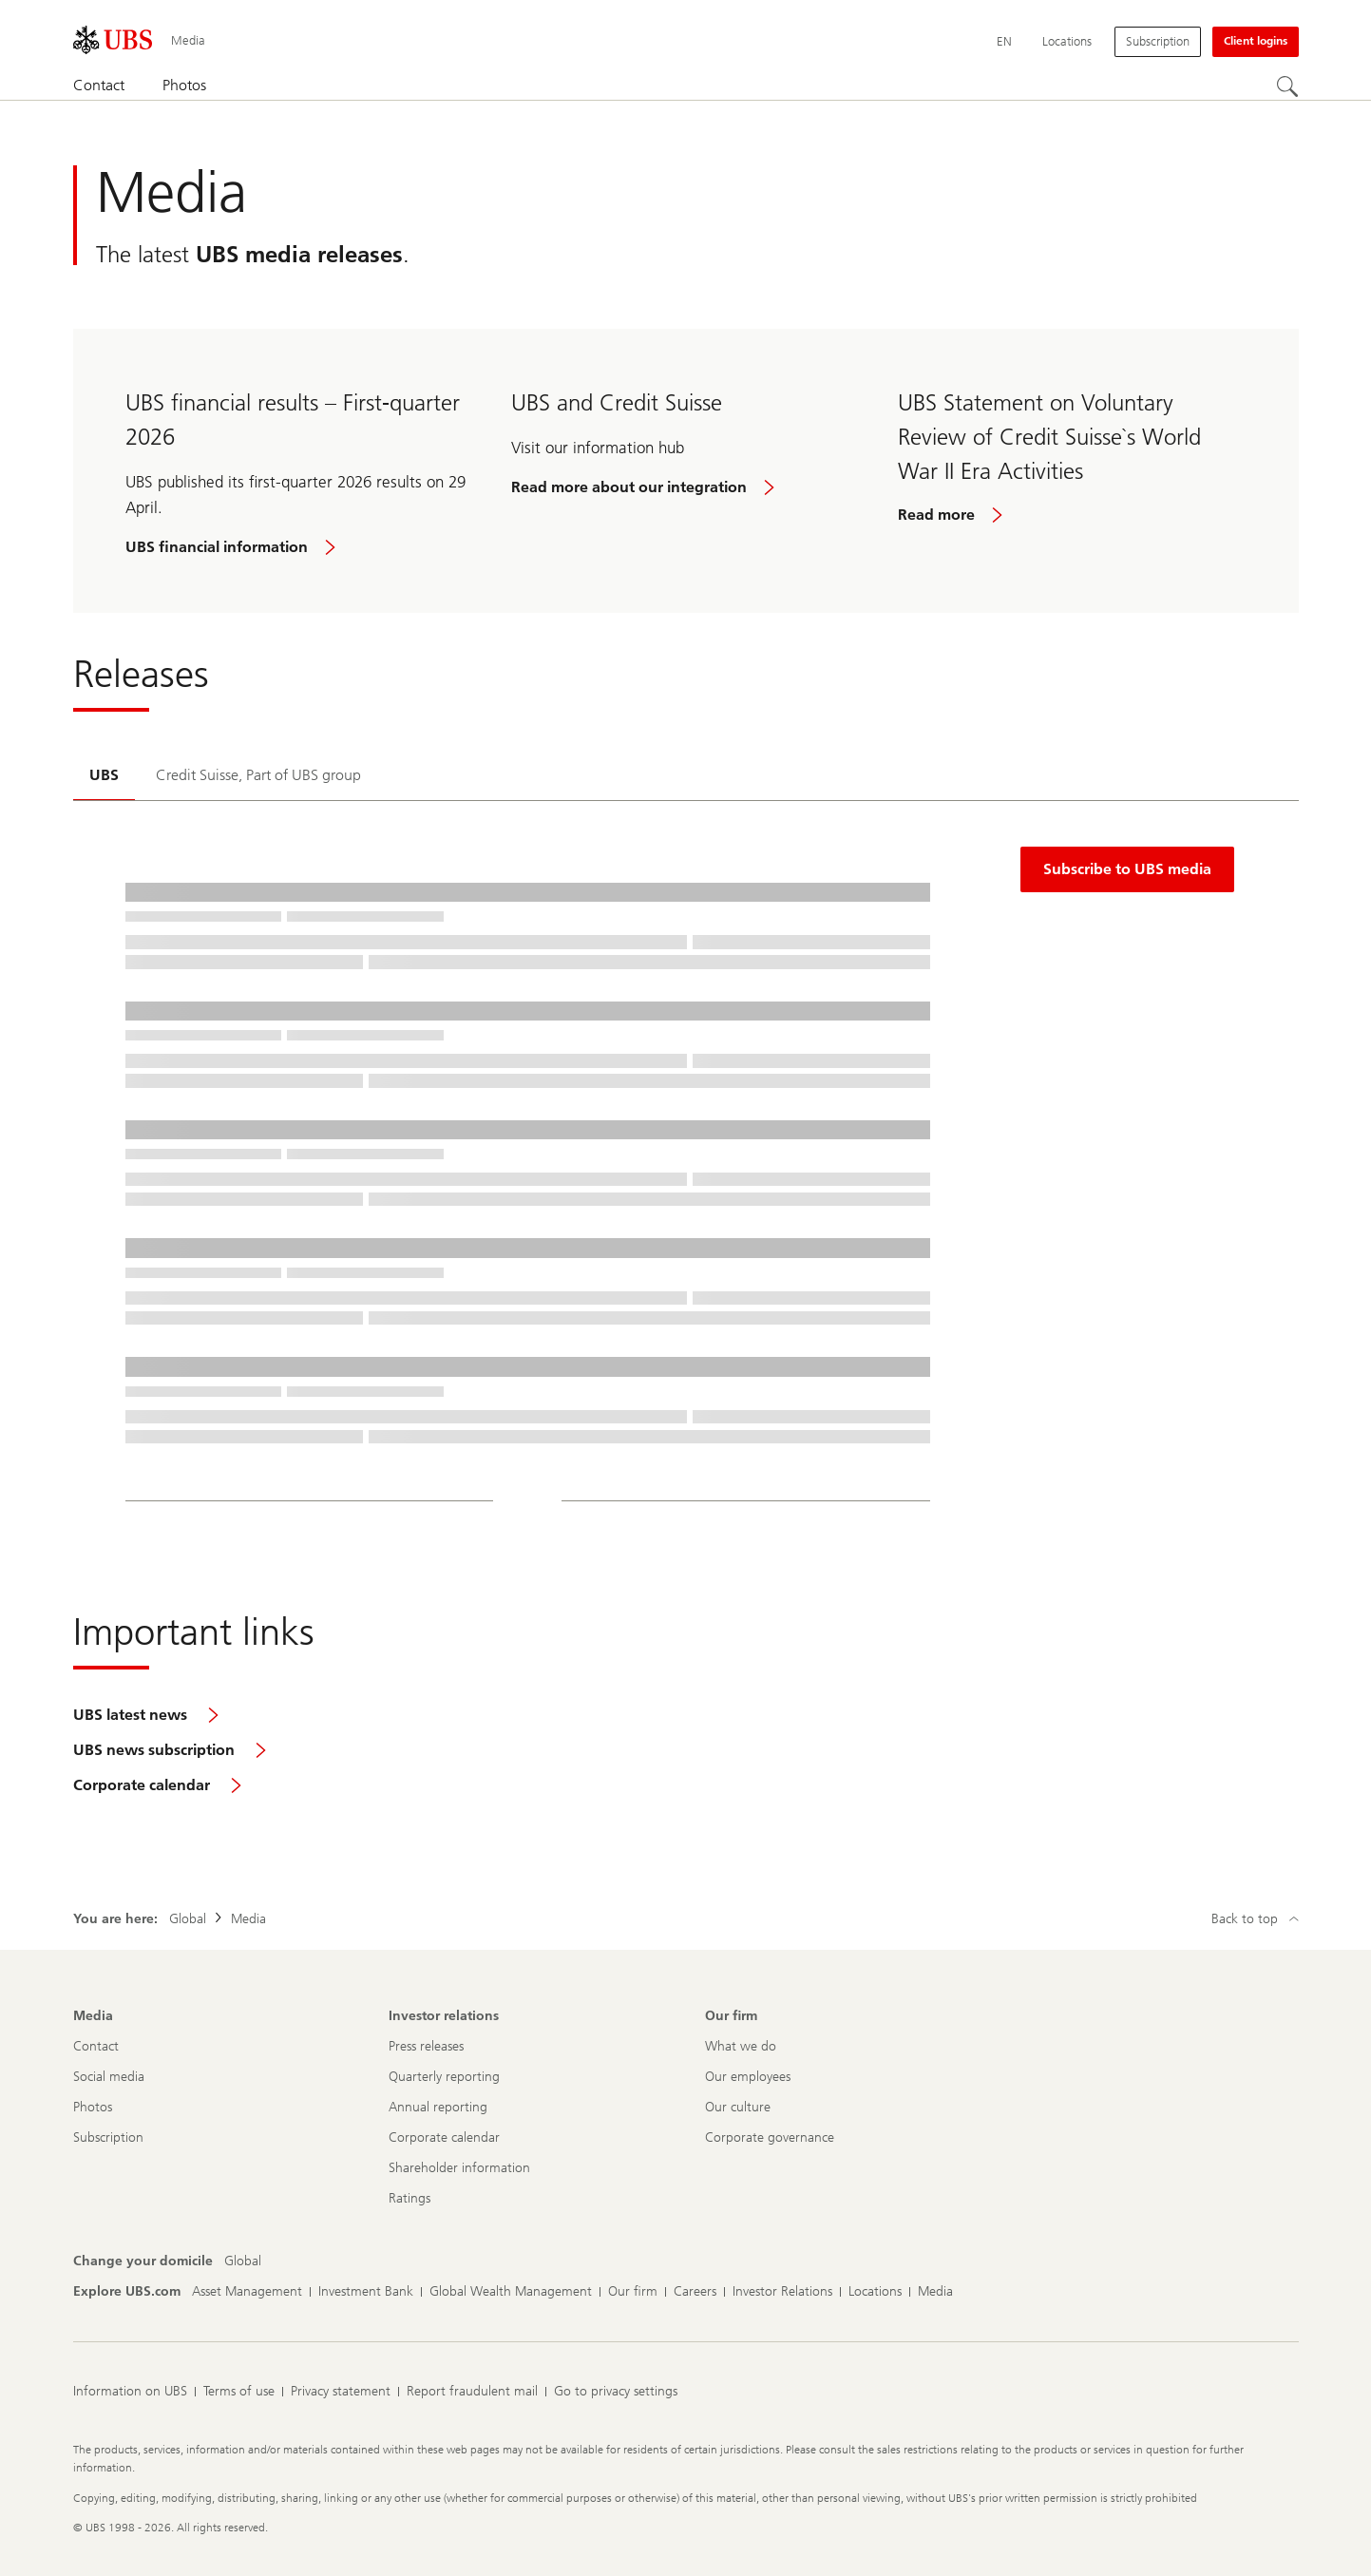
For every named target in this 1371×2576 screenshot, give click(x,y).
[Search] (1287, 86)
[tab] (104, 777)
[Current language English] (1004, 42)
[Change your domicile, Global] (242, 2261)
